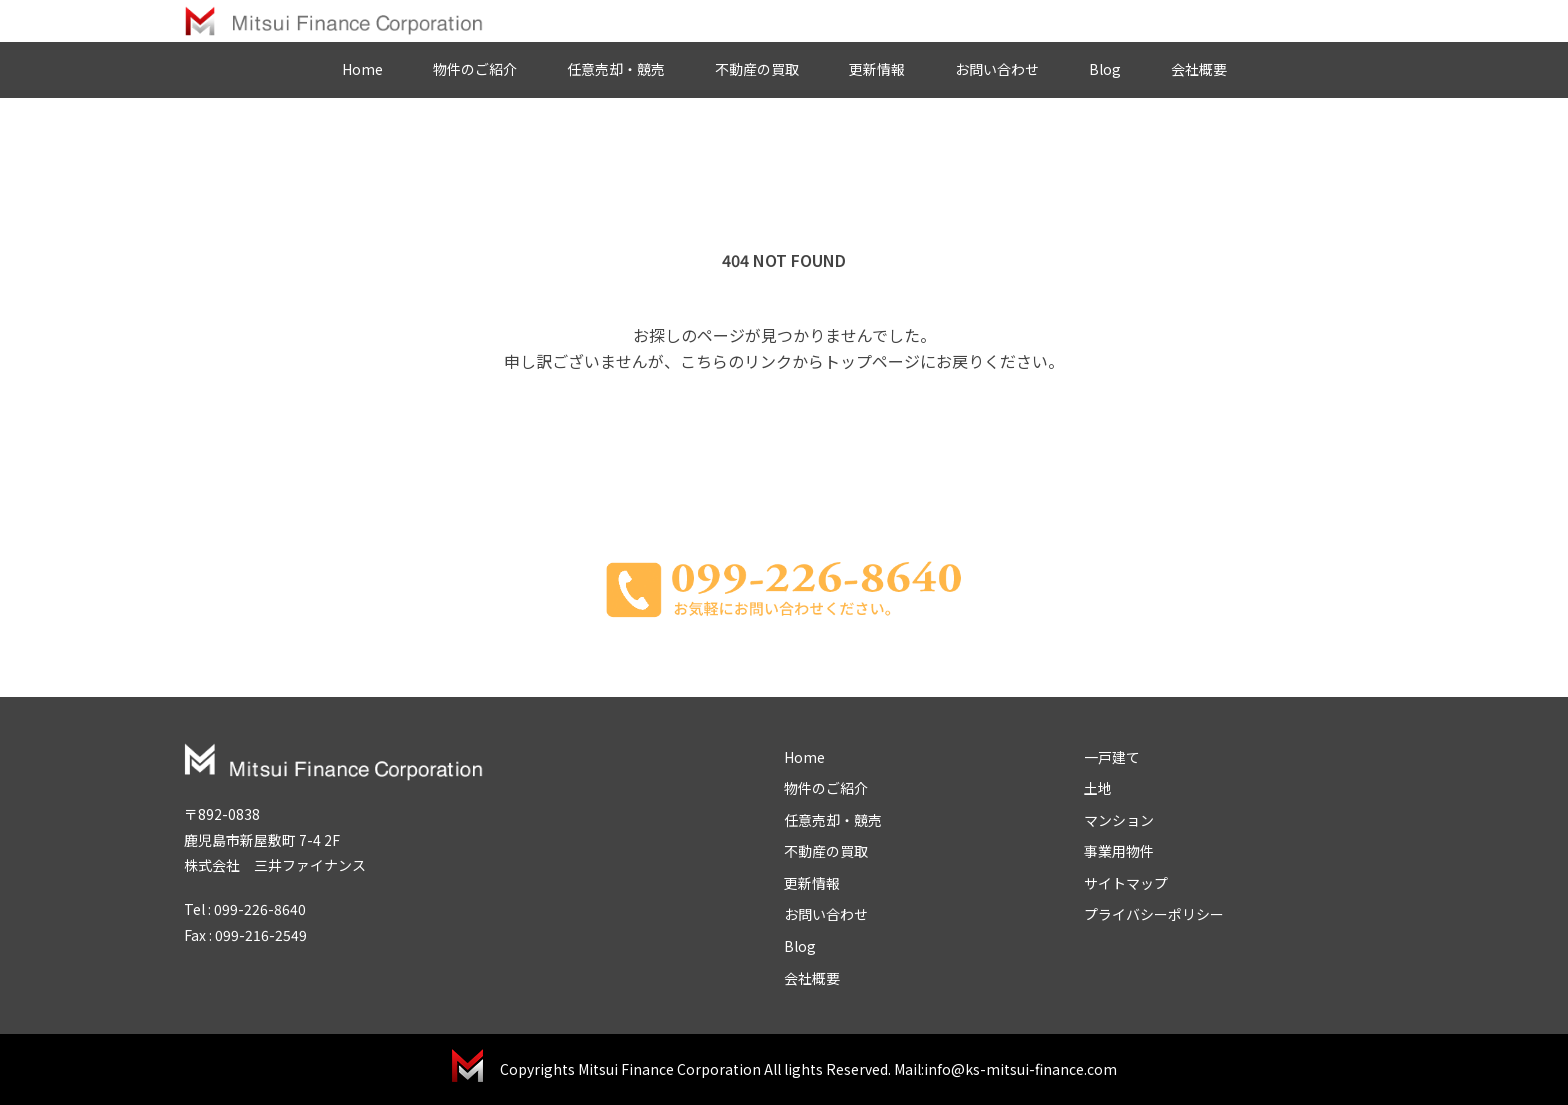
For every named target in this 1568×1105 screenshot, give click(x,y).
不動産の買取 (757, 69)
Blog (1105, 69)
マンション (1119, 820)
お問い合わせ (997, 69)
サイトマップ (1126, 883)
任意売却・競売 (616, 69)
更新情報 (877, 69)
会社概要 (1199, 69)
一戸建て (1112, 757)
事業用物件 (1119, 851)
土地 (1098, 788)
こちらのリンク (736, 361)
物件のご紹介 (475, 69)
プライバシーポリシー (1154, 914)
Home (362, 69)
